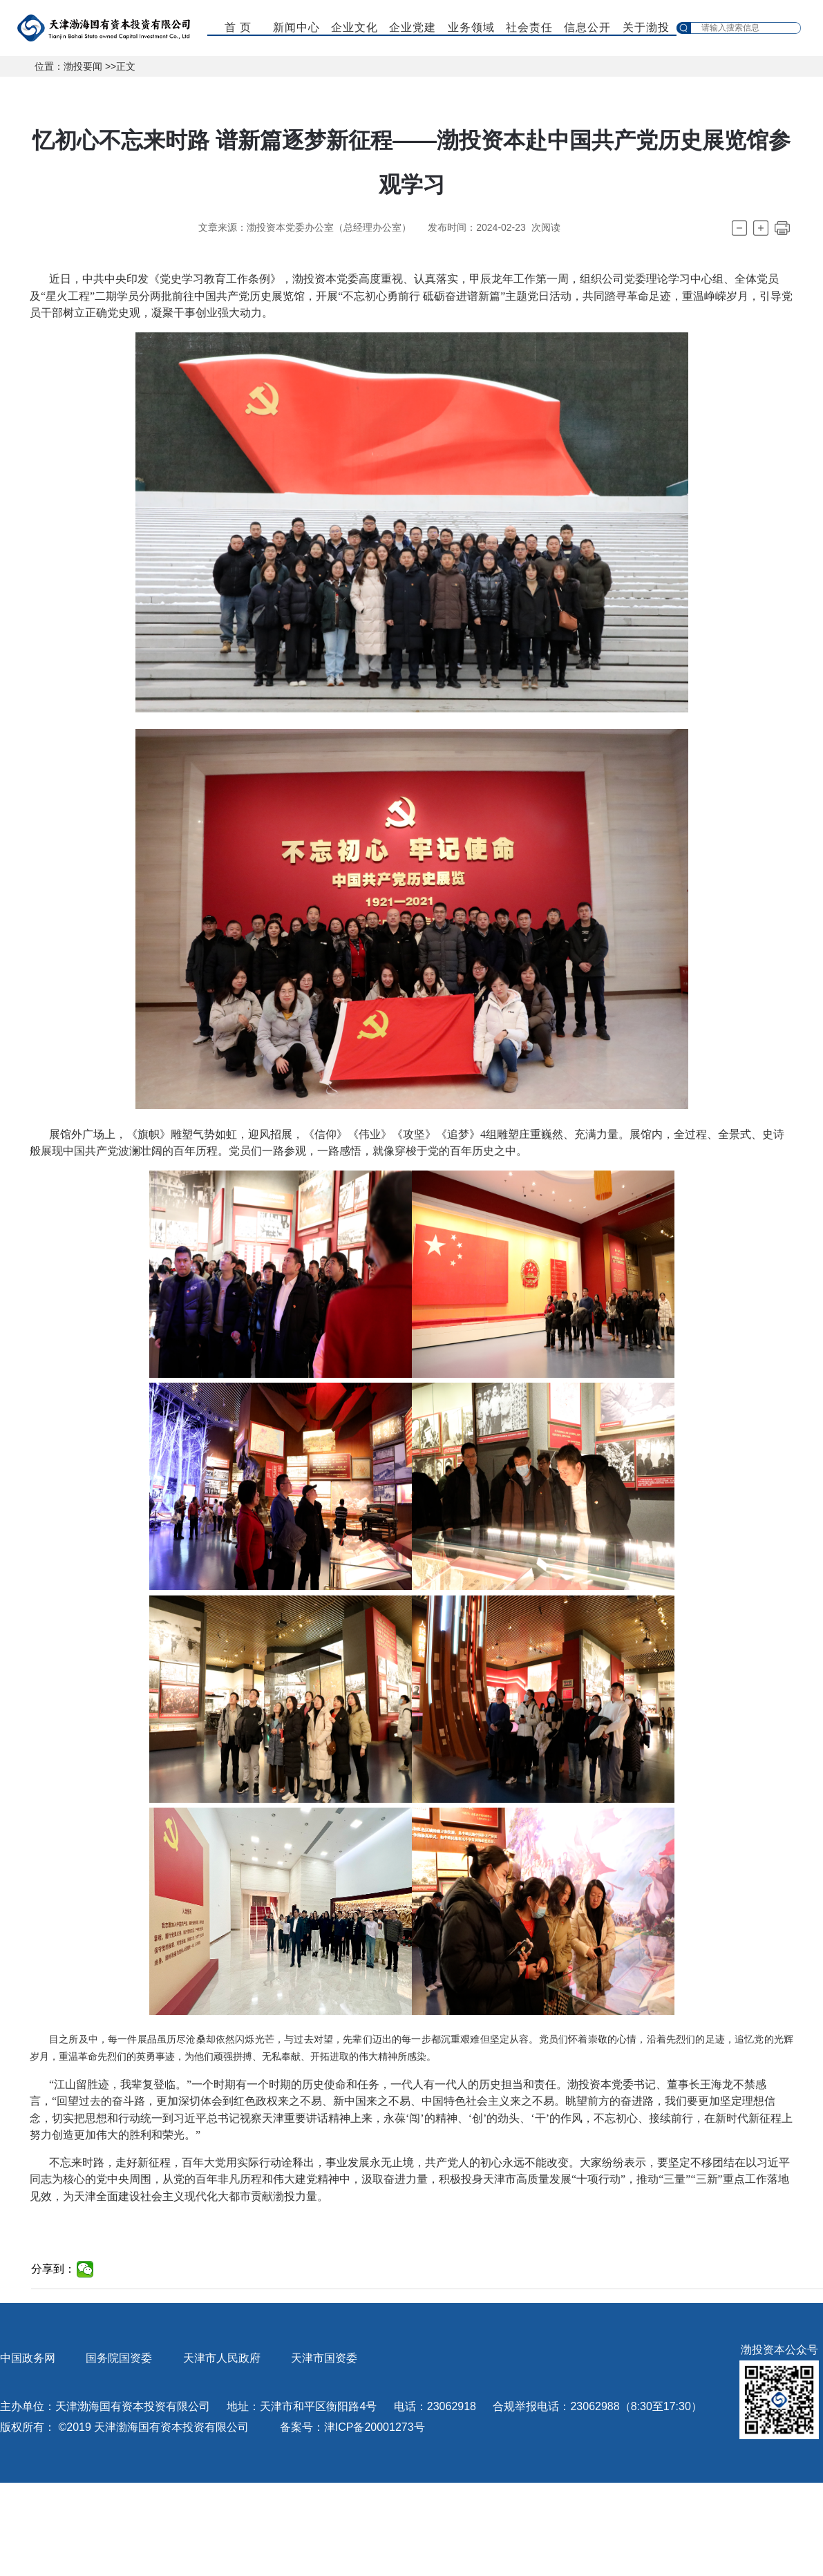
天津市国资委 (324, 2358)
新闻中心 (296, 27)
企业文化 (354, 27)
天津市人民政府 (222, 2358)
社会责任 (529, 27)
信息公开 (587, 27)
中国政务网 (27, 2358)
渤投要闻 (83, 66)
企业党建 (412, 27)
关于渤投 (646, 27)
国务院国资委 (119, 2358)
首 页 (238, 27)
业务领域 (471, 27)
